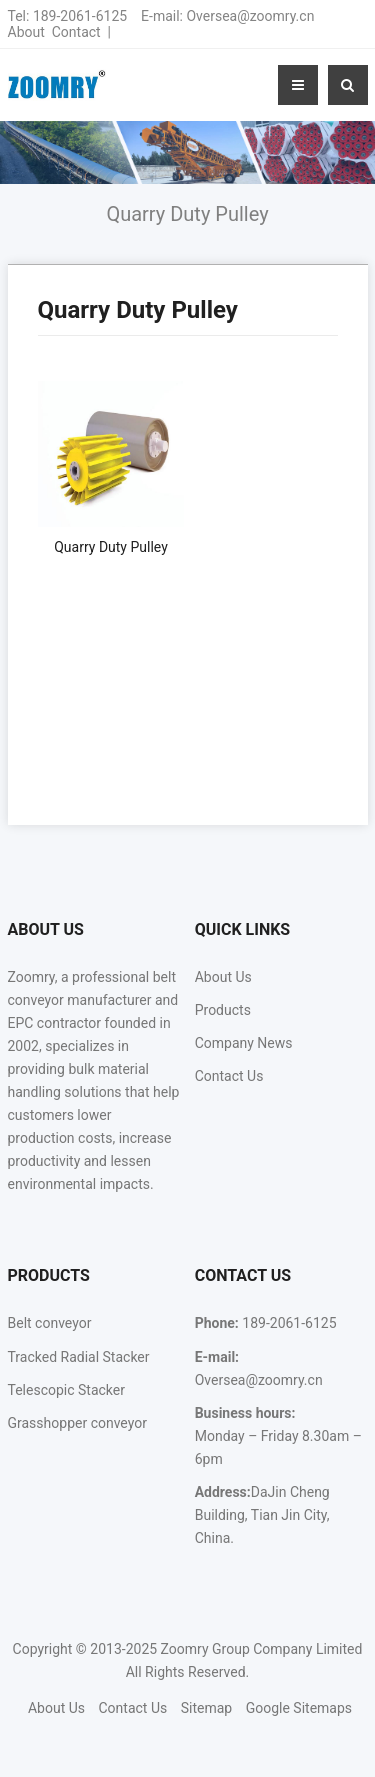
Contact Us (229, 1076)
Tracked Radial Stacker (79, 1357)
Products (223, 1010)
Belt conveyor (50, 1323)
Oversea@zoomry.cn (250, 16)
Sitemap (206, 1708)
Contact (76, 32)
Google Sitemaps (299, 1708)
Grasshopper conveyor (77, 1423)
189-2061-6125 (80, 16)
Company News (244, 1043)
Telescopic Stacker (67, 1390)
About (26, 32)
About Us (223, 977)
